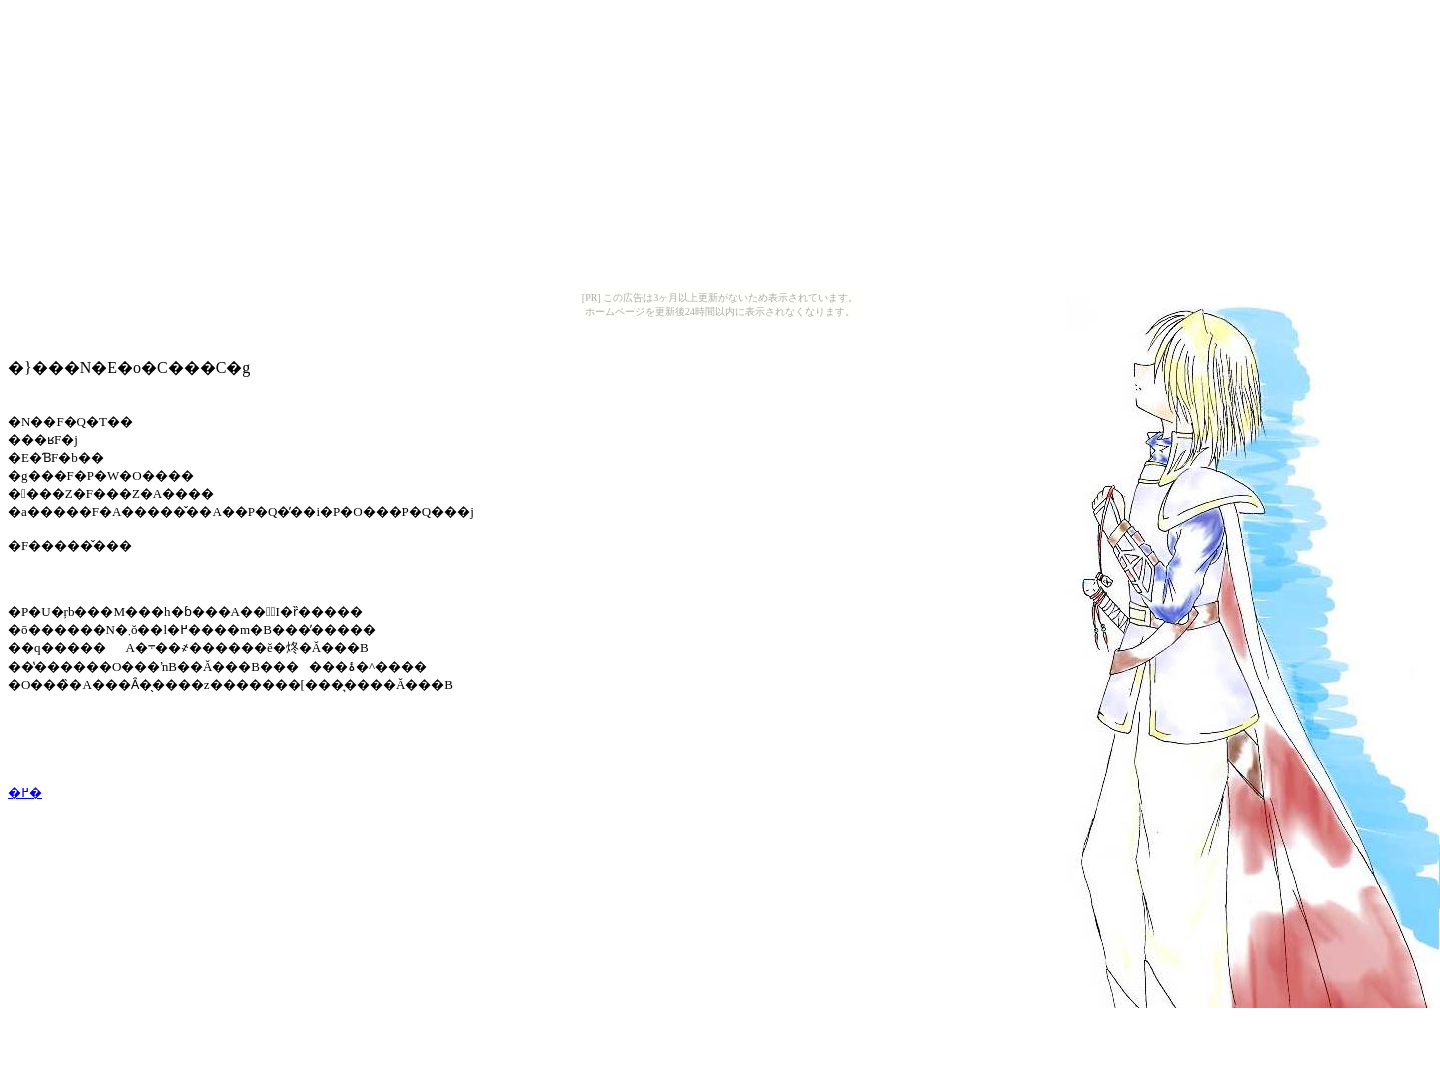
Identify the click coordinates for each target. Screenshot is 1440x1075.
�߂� (25, 792)
